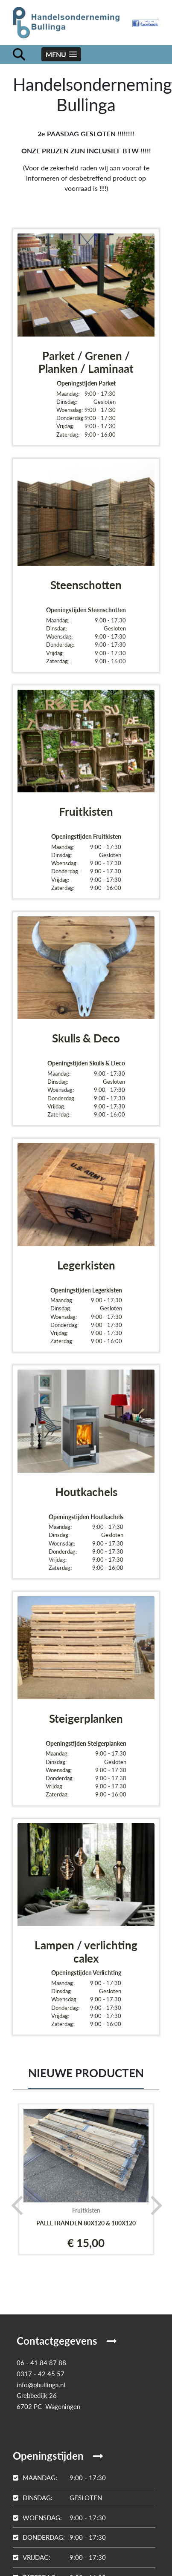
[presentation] (14, 2204)
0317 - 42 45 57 (40, 2373)
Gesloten (57, 2497)
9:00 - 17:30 (59, 2477)
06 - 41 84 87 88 (41, 2362)
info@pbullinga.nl (41, 2385)
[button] (61, 54)
